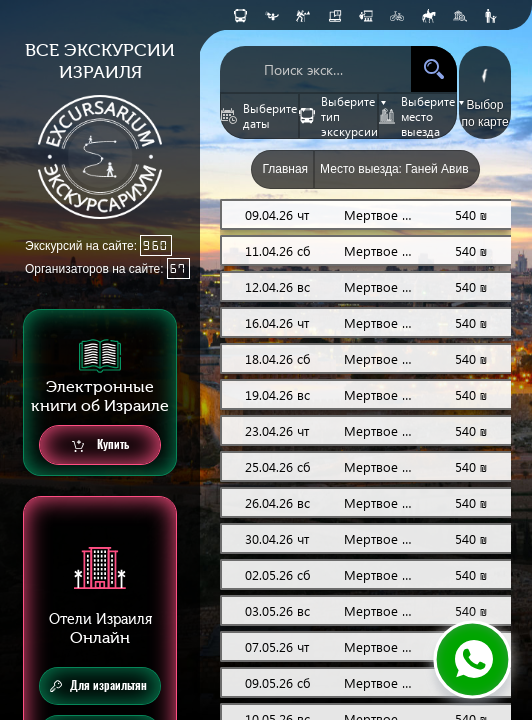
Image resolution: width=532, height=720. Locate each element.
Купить (100, 445)
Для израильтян (98, 686)
